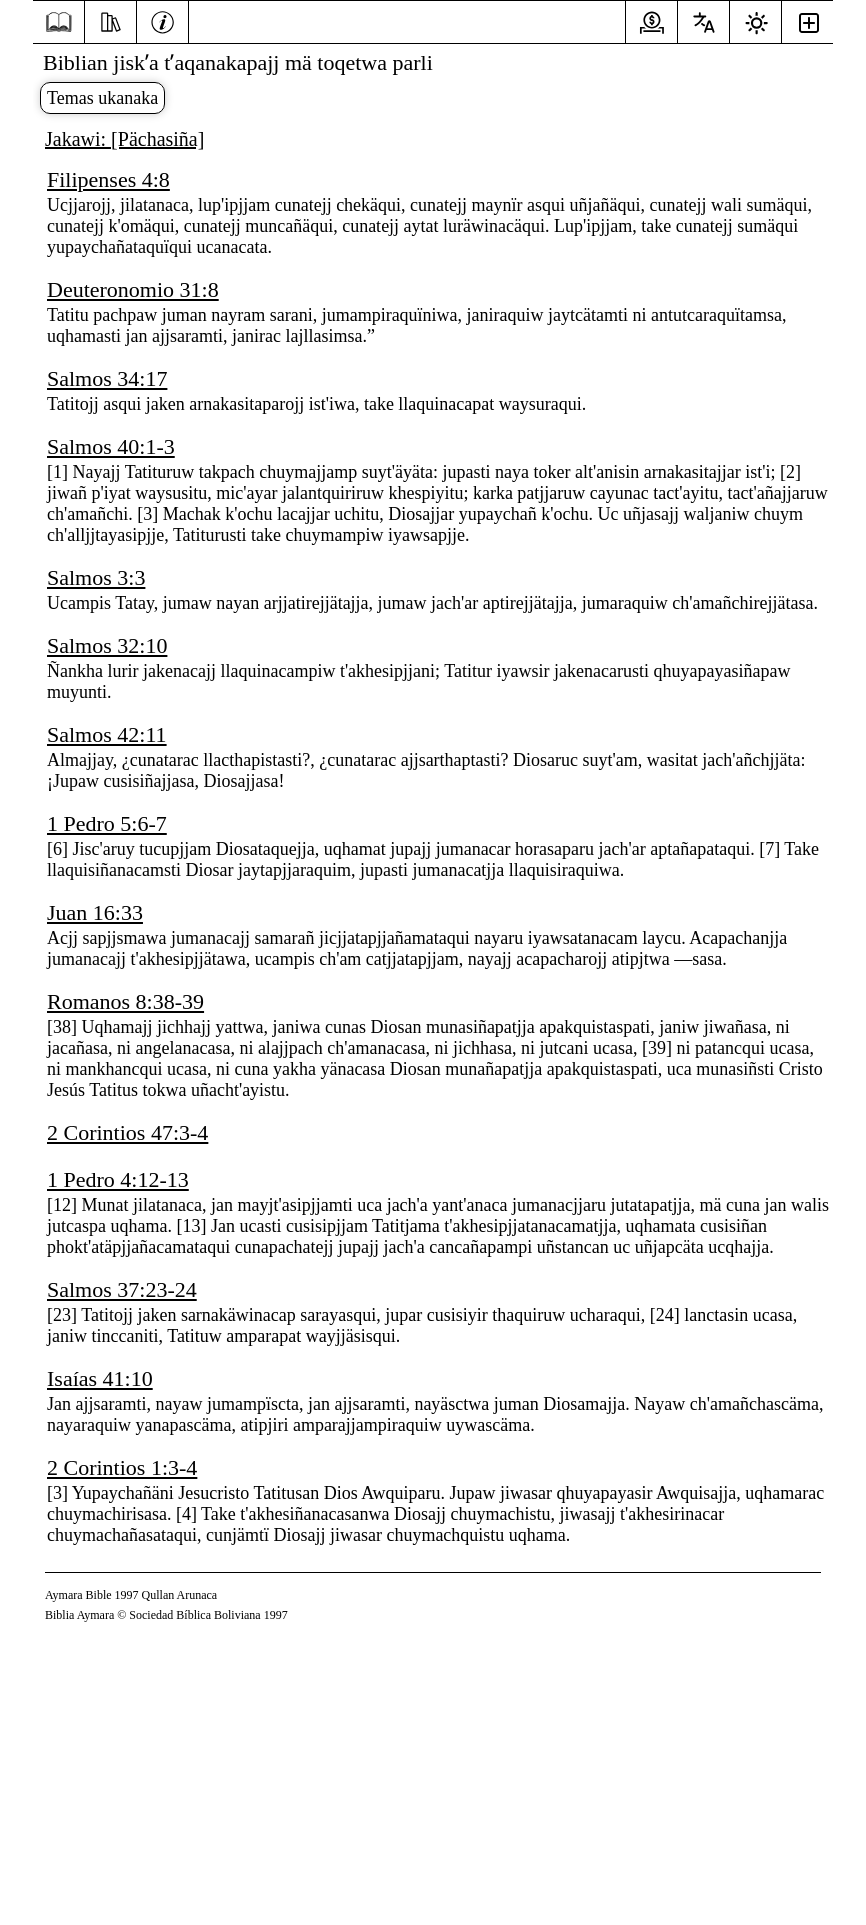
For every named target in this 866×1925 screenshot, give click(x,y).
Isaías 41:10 (100, 1378)
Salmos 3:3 (96, 577)
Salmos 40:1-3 (111, 446)
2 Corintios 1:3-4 (122, 1467)
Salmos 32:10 (107, 645)
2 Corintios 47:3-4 (127, 1132)
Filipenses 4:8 (108, 179)
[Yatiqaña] (110, 20)
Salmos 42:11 (107, 734)
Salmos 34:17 (107, 378)
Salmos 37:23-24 (122, 1289)
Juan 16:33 (95, 912)
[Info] (162, 20)
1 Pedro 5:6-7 (107, 823)
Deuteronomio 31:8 (133, 289)
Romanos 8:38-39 (125, 1001)
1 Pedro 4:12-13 (118, 1179)
